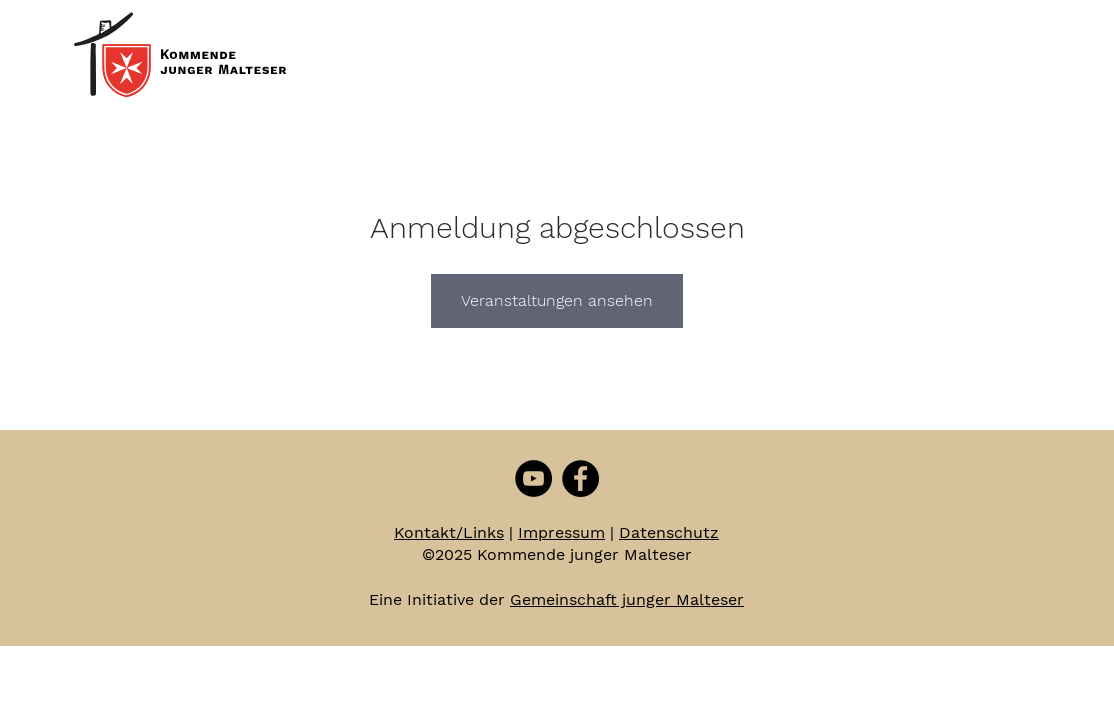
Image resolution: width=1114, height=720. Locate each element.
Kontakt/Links (449, 532)
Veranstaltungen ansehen (557, 300)
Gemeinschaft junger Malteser (627, 599)
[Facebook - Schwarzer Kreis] (580, 478)
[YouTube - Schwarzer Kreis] (533, 478)
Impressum (561, 532)
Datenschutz (669, 532)
